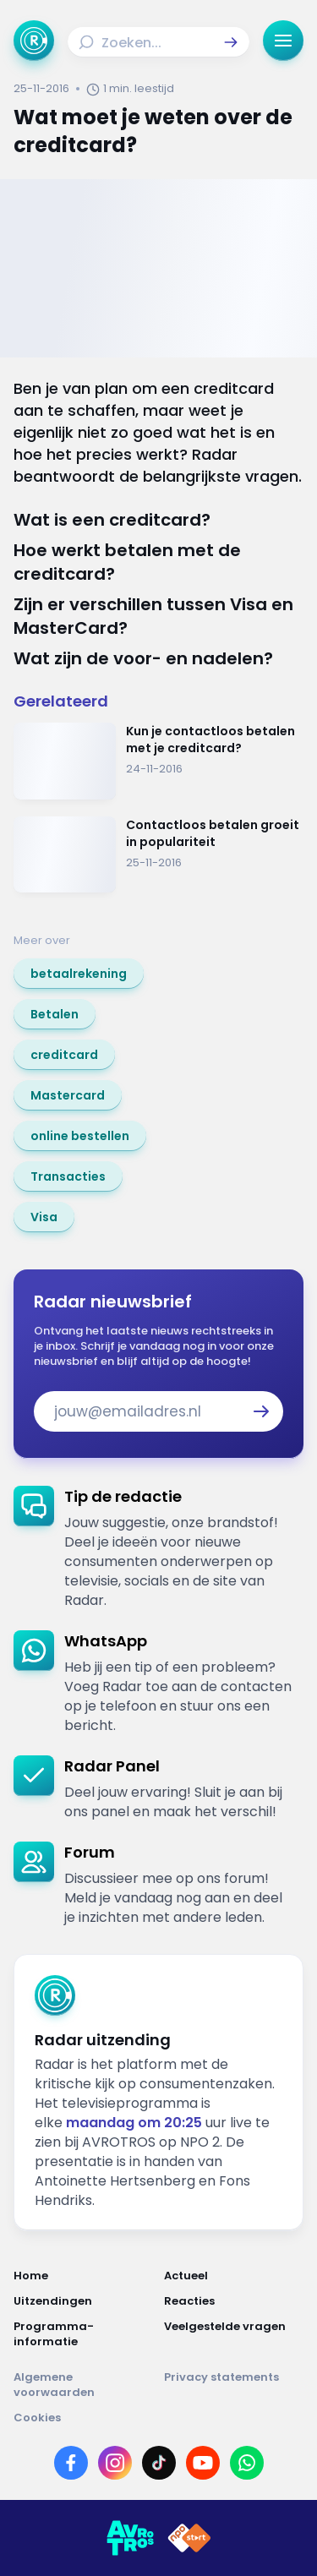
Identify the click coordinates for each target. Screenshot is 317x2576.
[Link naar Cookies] (158, 2418)
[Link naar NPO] (189, 2538)
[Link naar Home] (84, 2276)
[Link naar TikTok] (159, 2463)
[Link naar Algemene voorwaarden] (84, 2385)
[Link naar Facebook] (71, 2463)
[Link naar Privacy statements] (234, 2385)
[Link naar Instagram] (115, 2463)
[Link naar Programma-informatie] (84, 2334)
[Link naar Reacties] (234, 2301)
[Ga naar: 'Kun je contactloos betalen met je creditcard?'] (158, 761)
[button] (230, 42)
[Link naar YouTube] (203, 2463)
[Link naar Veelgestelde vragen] (234, 2334)
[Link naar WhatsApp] (247, 2463)
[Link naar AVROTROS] (130, 2538)
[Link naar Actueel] (234, 2276)
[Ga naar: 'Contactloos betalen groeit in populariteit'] (158, 854)
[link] (79, 973)
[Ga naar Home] (34, 40)
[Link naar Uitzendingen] (84, 2301)
